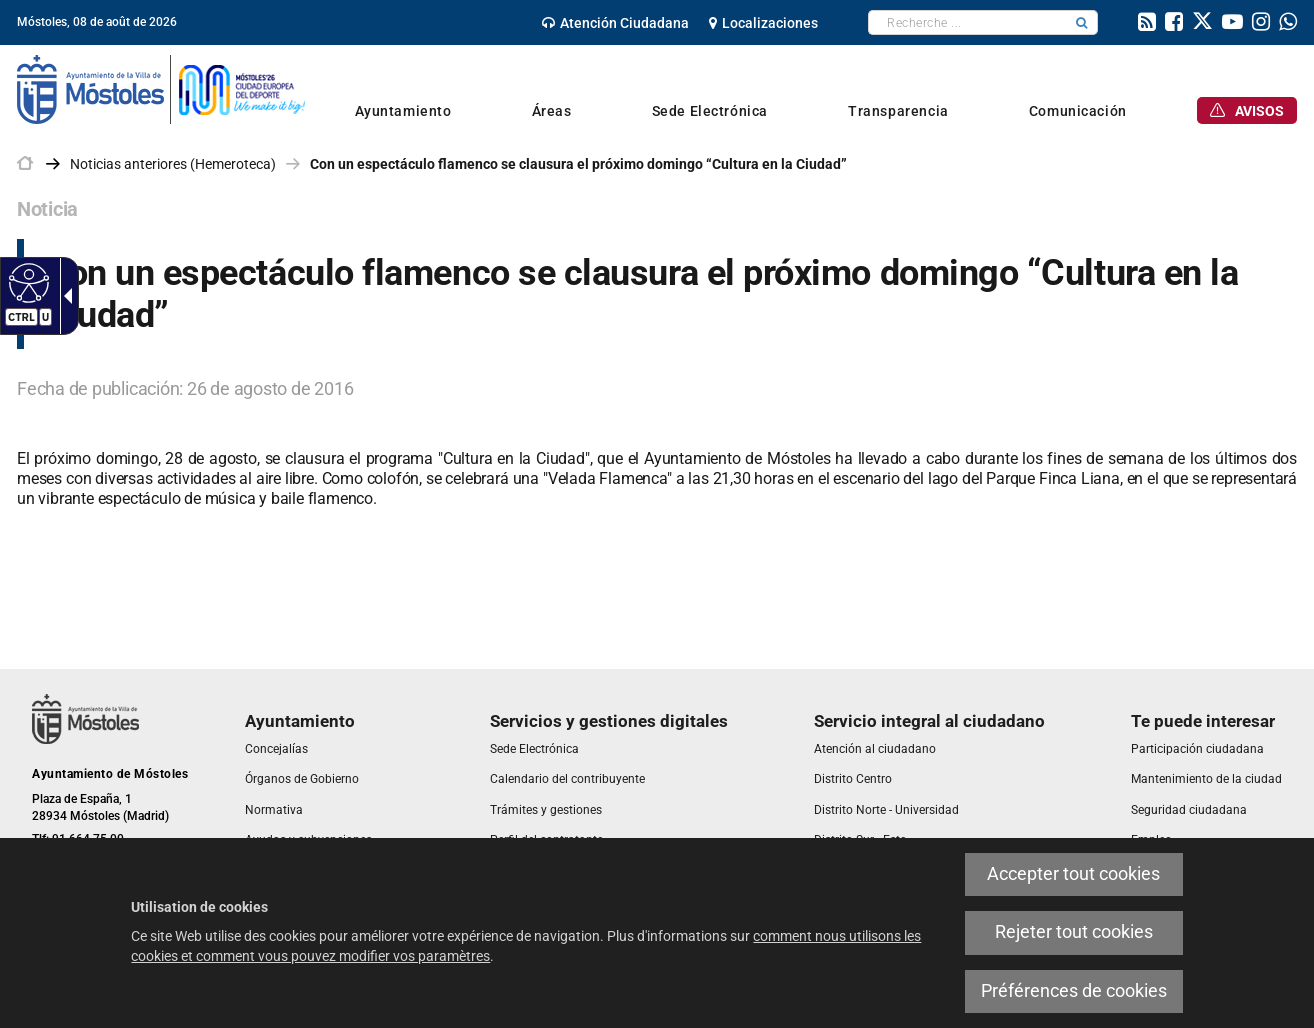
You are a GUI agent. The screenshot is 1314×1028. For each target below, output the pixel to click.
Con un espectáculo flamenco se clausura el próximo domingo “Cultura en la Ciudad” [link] (578, 164)
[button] (1082, 22)
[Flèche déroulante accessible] (64, 296)
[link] (615, 23)
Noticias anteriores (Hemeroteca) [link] (173, 164)
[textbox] (967, 22)
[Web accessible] (26, 282)
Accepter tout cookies (1073, 874)
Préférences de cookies (1074, 991)
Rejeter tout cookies (1074, 932)
